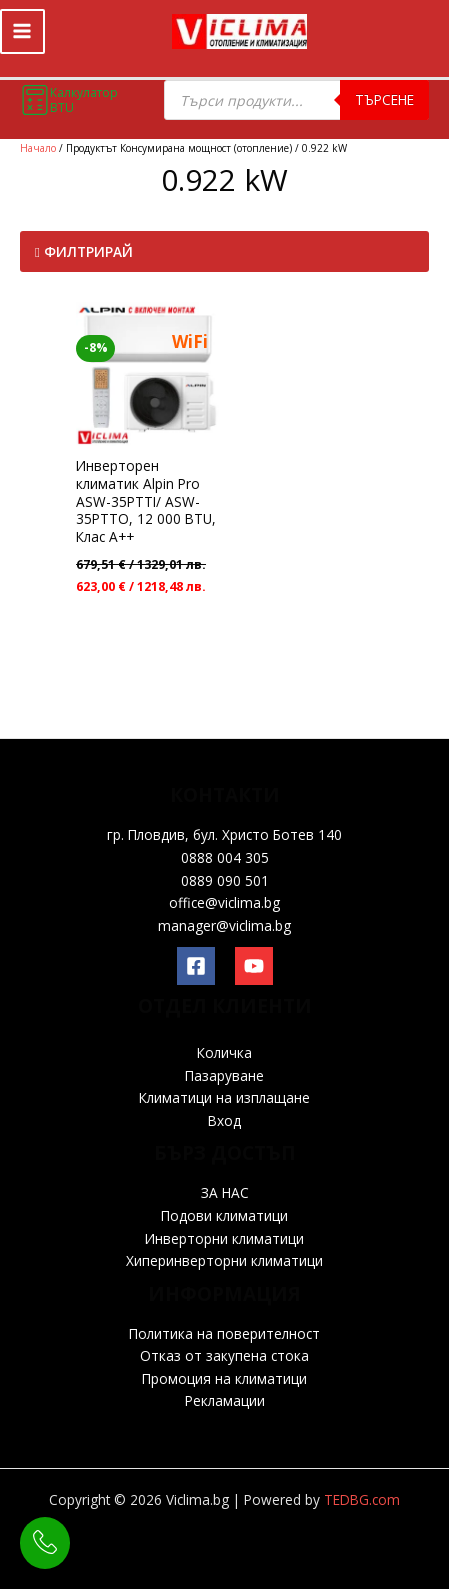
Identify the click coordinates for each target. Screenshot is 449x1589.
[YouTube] (254, 966)
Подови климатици (224, 1215)
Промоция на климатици (224, 1378)
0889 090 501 (225, 880)
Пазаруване (224, 1075)
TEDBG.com (362, 1499)
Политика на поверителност (224, 1333)
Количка (224, 1052)
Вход (224, 1120)
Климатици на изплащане (224, 1097)
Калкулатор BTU (69, 100)
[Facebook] (196, 966)
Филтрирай (84, 251)
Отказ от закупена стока (224, 1355)
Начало (38, 148)
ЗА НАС (225, 1192)
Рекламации (225, 1400)
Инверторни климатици (224, 1238)
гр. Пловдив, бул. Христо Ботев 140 (224, 834)
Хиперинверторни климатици (224, 1260)
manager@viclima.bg (224, 925)
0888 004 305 (225, 857)
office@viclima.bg (224, 902)
